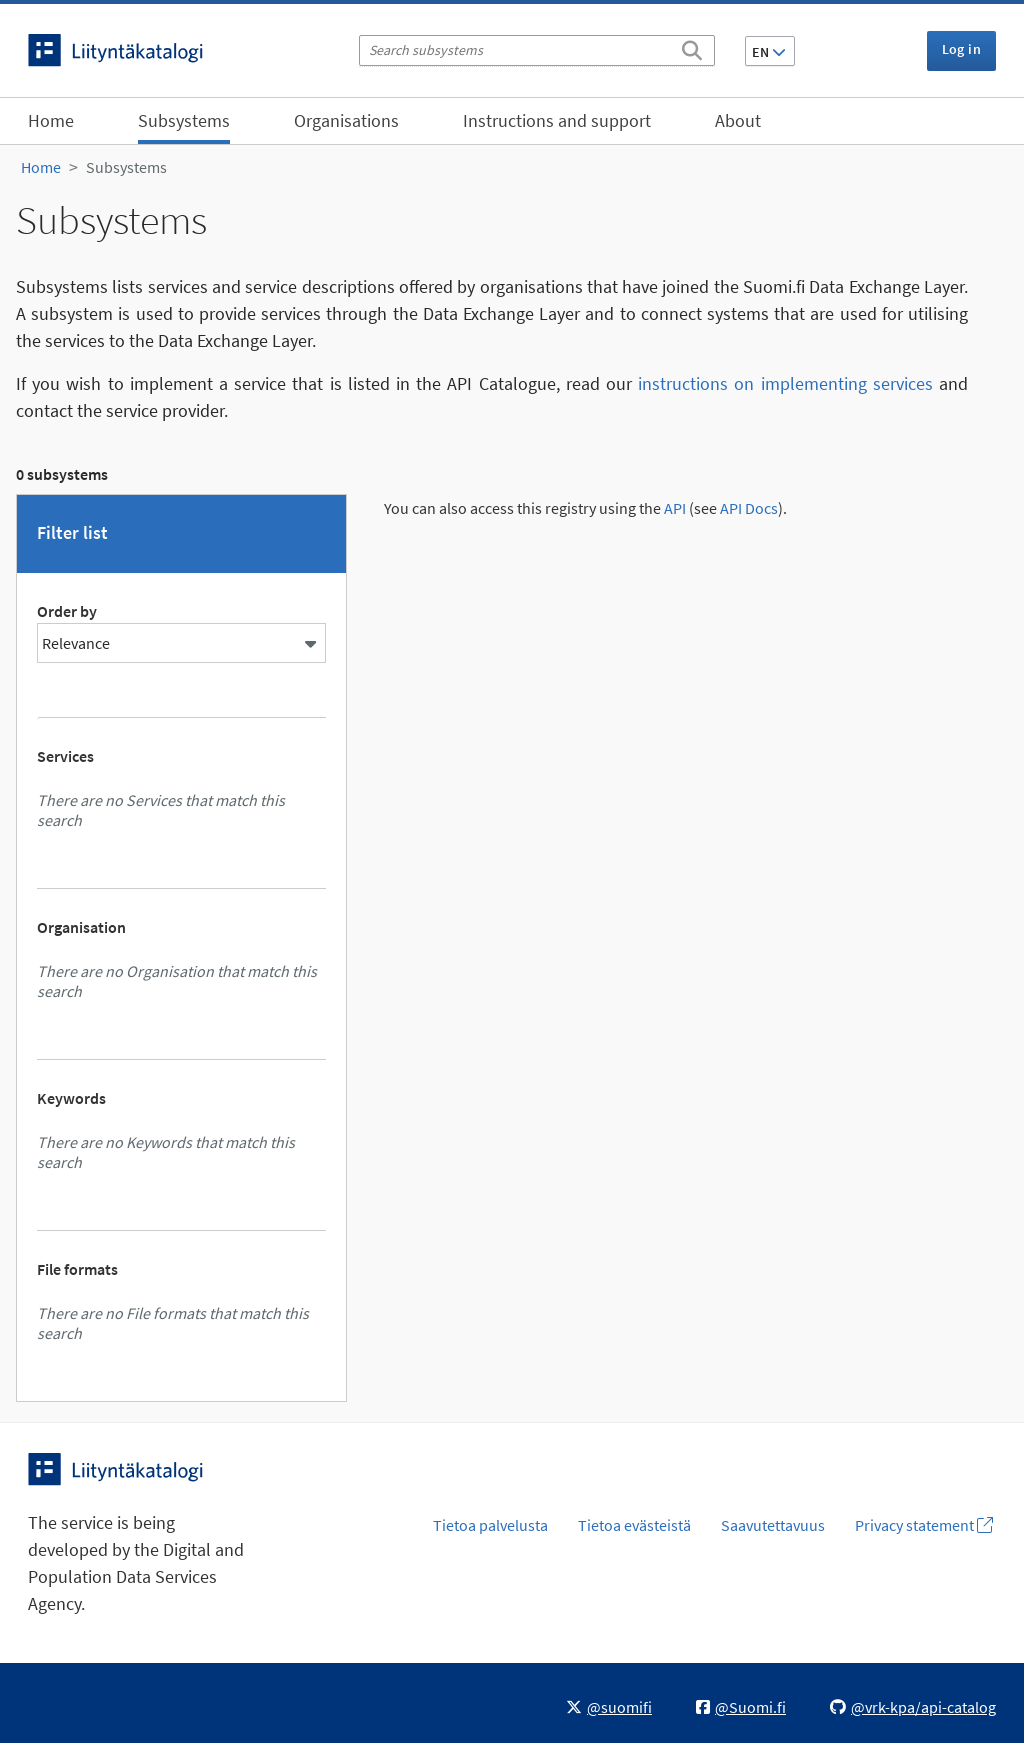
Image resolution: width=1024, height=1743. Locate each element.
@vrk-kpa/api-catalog (913, 1707)
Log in (961, 49)
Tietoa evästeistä (634, 1525)
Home (51, 120)
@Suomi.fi (741, 1707)
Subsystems (184, 120)
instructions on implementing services (785, 383)
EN (769, 52)
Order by (67, 611)
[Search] (692, 47)
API (675, 508)
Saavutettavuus (773, 1525)
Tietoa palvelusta (490, 1525)
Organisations (346, 120)
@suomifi (609, 1707)
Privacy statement (924, 1525)
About (738, 120)
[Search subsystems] (537, 50)
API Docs (749, 508)
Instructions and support (557, 120)
